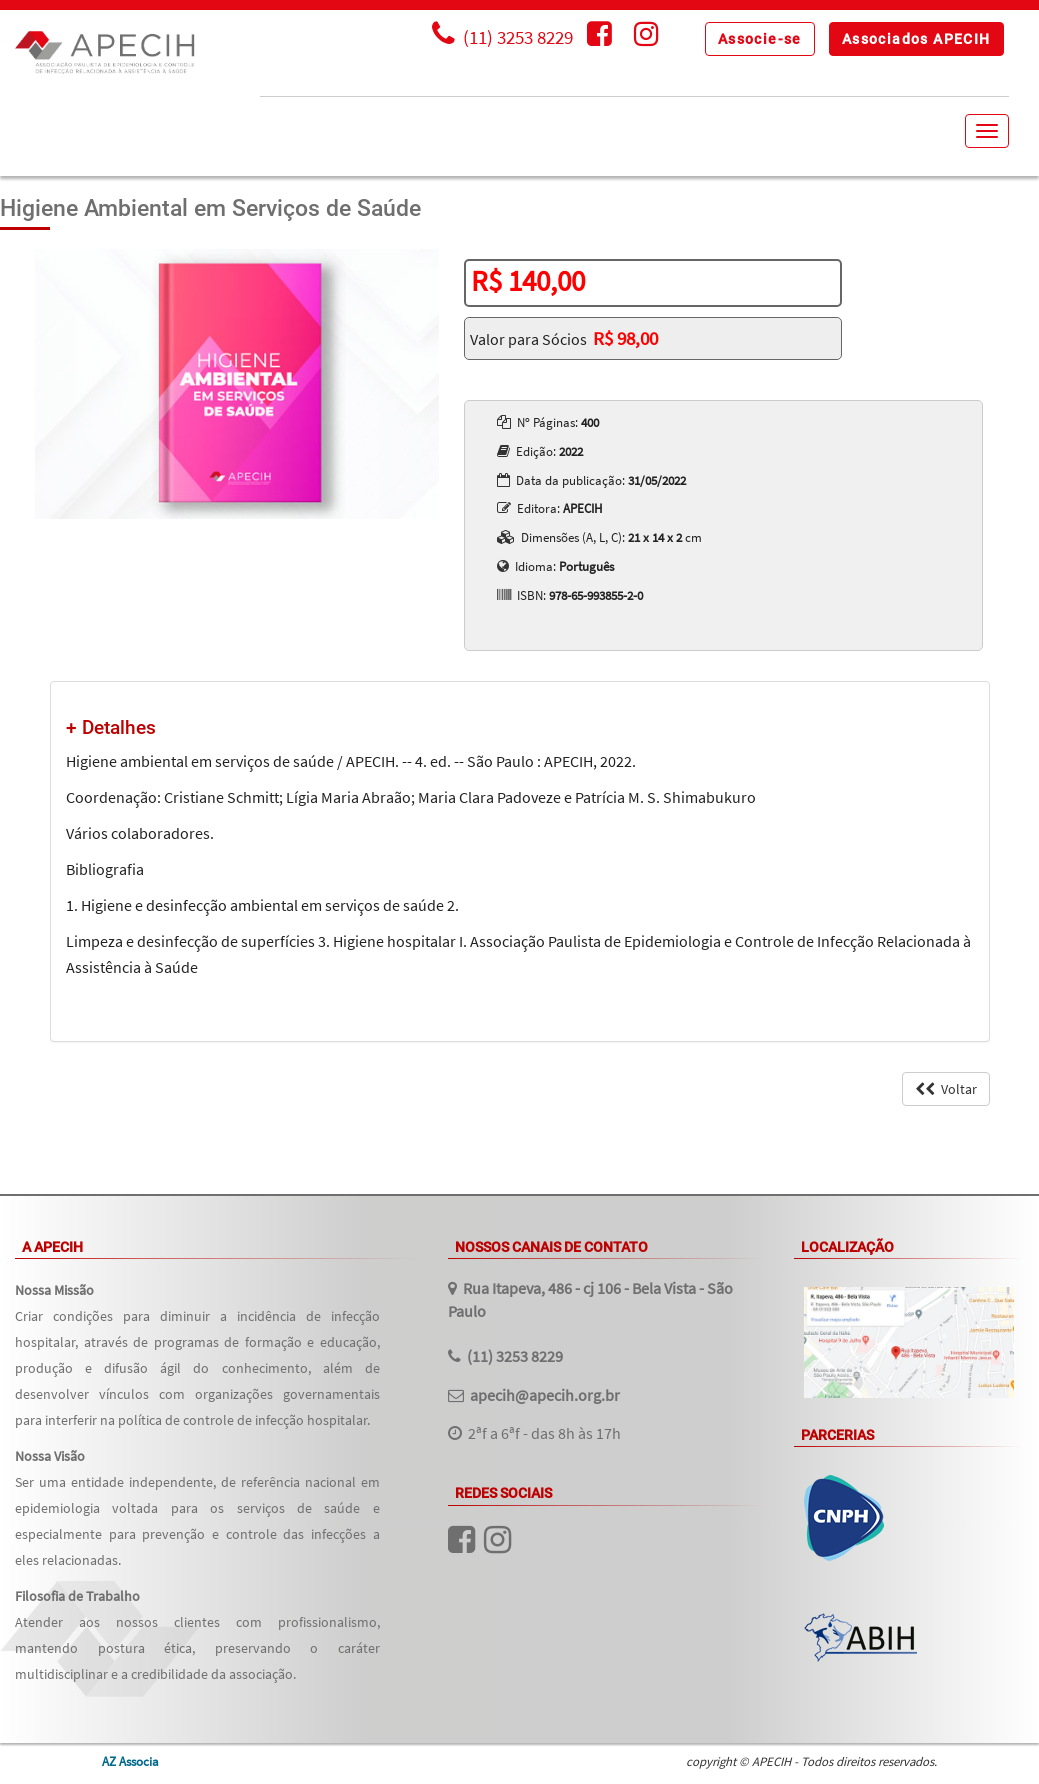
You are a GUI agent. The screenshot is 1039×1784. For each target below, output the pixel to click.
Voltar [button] (946, 1089)
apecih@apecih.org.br (545, 1395)
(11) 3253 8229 (515, 1356)
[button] (760, 39)
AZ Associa (130, 1761)
